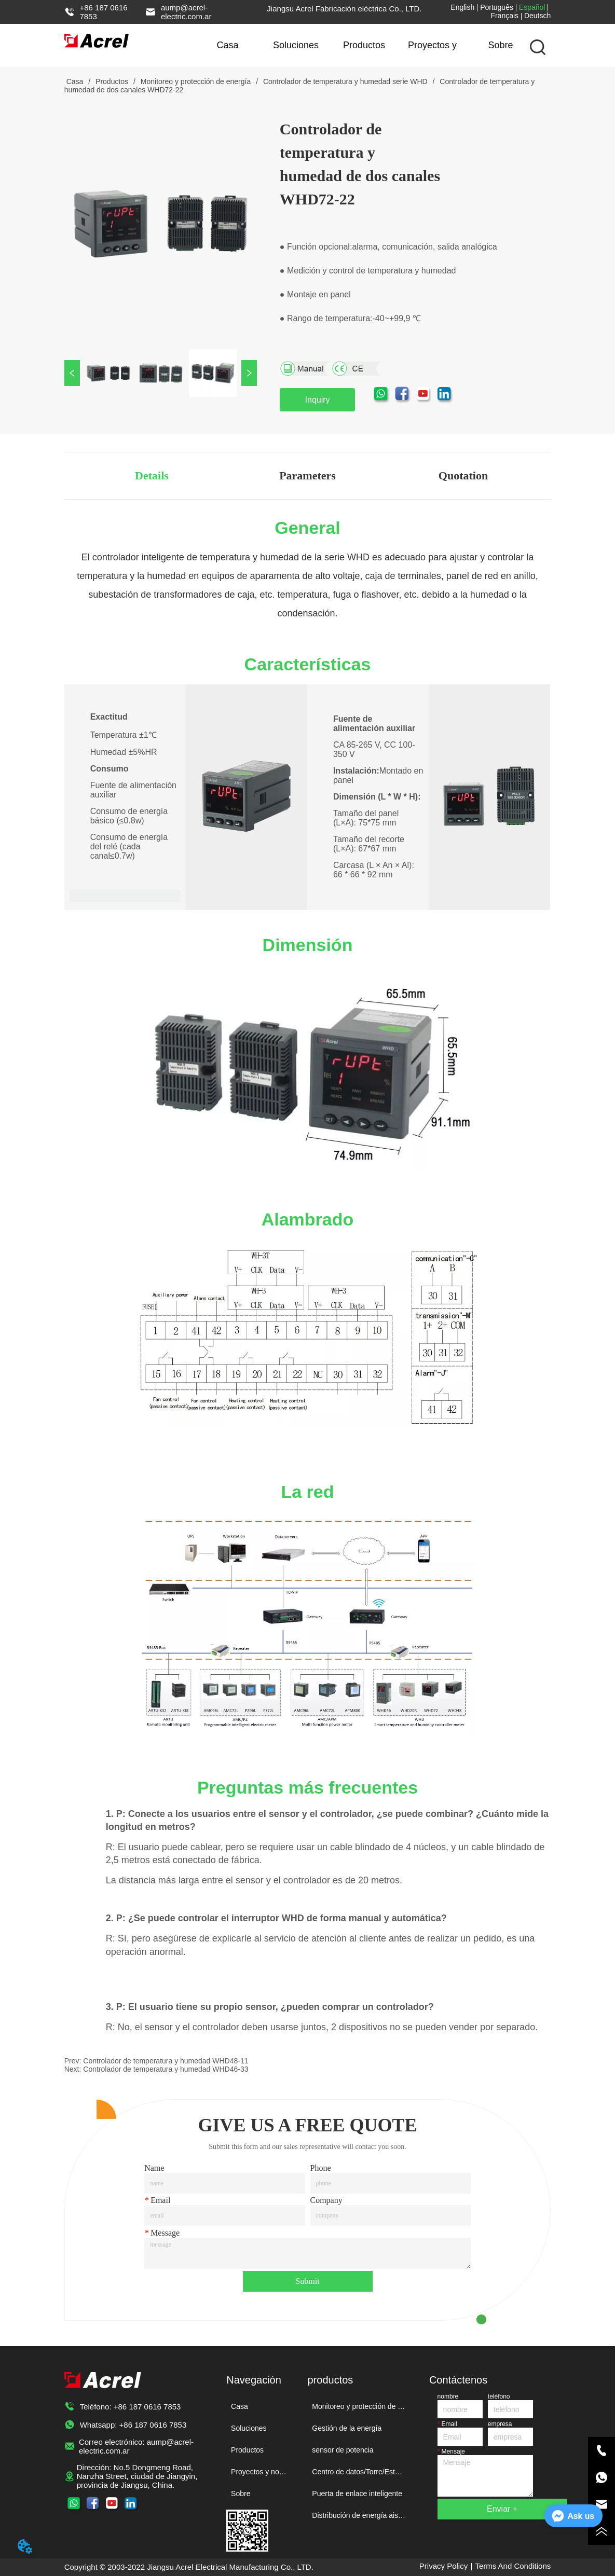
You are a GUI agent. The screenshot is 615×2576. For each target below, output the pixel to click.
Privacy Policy (443, 2565)
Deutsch (537, 15)
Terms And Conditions (513, 2565)
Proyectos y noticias (432, 53)
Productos (364, 45)
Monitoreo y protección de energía (196, 81)
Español (532, 7)
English (462, 7)
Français (504, 15)
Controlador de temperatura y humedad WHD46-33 (165, 2069)
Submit (307, 2281)
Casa (228, 45)
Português (496, 7)
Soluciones (296, 45)
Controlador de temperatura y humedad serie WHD (345, 81)
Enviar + (502, 2508)
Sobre (500, 45)
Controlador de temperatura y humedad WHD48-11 (165, 2061)
